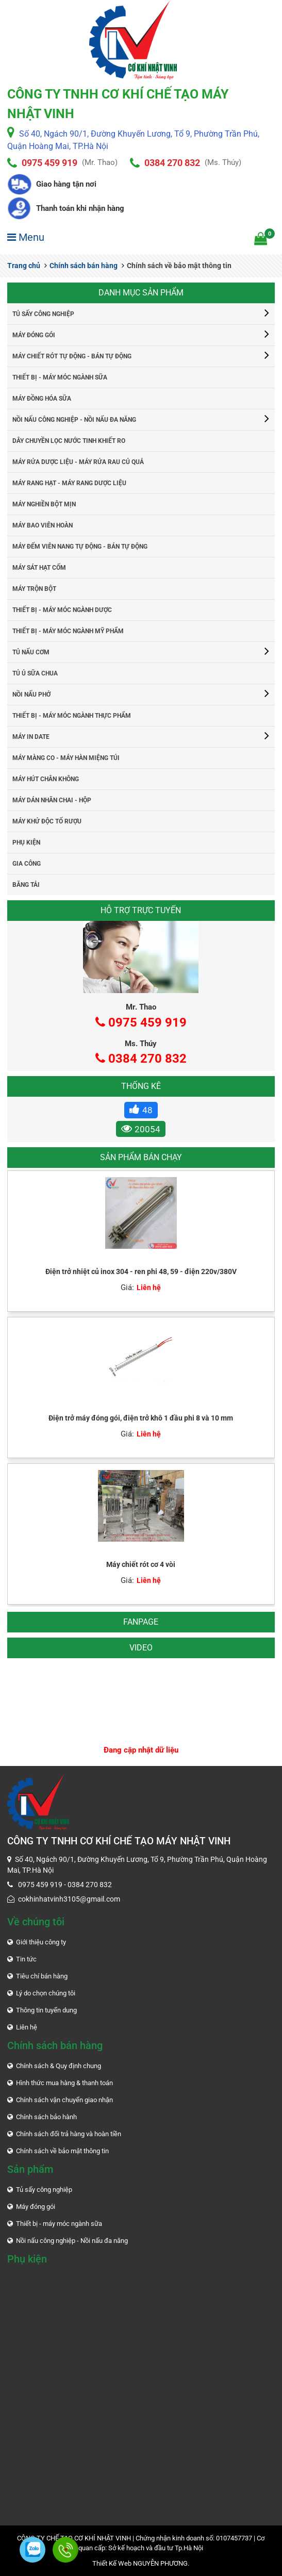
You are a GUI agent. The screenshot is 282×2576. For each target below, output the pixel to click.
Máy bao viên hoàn (42, 525)
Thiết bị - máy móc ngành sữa (59, 377)
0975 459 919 (49, 162)
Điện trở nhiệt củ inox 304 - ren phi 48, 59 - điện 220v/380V (141, 1271)
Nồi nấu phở (31, 694)
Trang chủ (23, 265)
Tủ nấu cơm (30, 652)
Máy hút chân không (45, 779)
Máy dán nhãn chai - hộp (51, 800)
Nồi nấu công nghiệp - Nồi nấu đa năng (74, 419)
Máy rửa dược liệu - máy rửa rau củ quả (78, 462)
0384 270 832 (172, 162)
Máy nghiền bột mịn (44, 504)
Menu (25, 237)
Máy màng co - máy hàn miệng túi (66, 758)
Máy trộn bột (34, 588)
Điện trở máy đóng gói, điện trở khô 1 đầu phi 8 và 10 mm (140, 1418)
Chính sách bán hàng (81, 265)
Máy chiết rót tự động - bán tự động (71, 356)
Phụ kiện (26, 842)
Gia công (26, 863)
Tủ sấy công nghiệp (43, 314)
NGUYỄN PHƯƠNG (159, 2563)
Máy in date (30, 736)
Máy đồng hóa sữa (41, 398)
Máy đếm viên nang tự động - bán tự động (79, 546)
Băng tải (26, 884)
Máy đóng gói (33, 335)
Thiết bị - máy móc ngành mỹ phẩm (68, 631)
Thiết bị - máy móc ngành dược (62, 610)
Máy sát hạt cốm (39, 567)
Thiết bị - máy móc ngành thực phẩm (71, 715)
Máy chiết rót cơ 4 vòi (140, 1564)
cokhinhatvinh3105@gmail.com (69, 1899)
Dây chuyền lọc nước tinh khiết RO (68, 440)
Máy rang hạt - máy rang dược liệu (69, 483)
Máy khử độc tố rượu (46, 821)
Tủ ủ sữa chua (35, 673)
